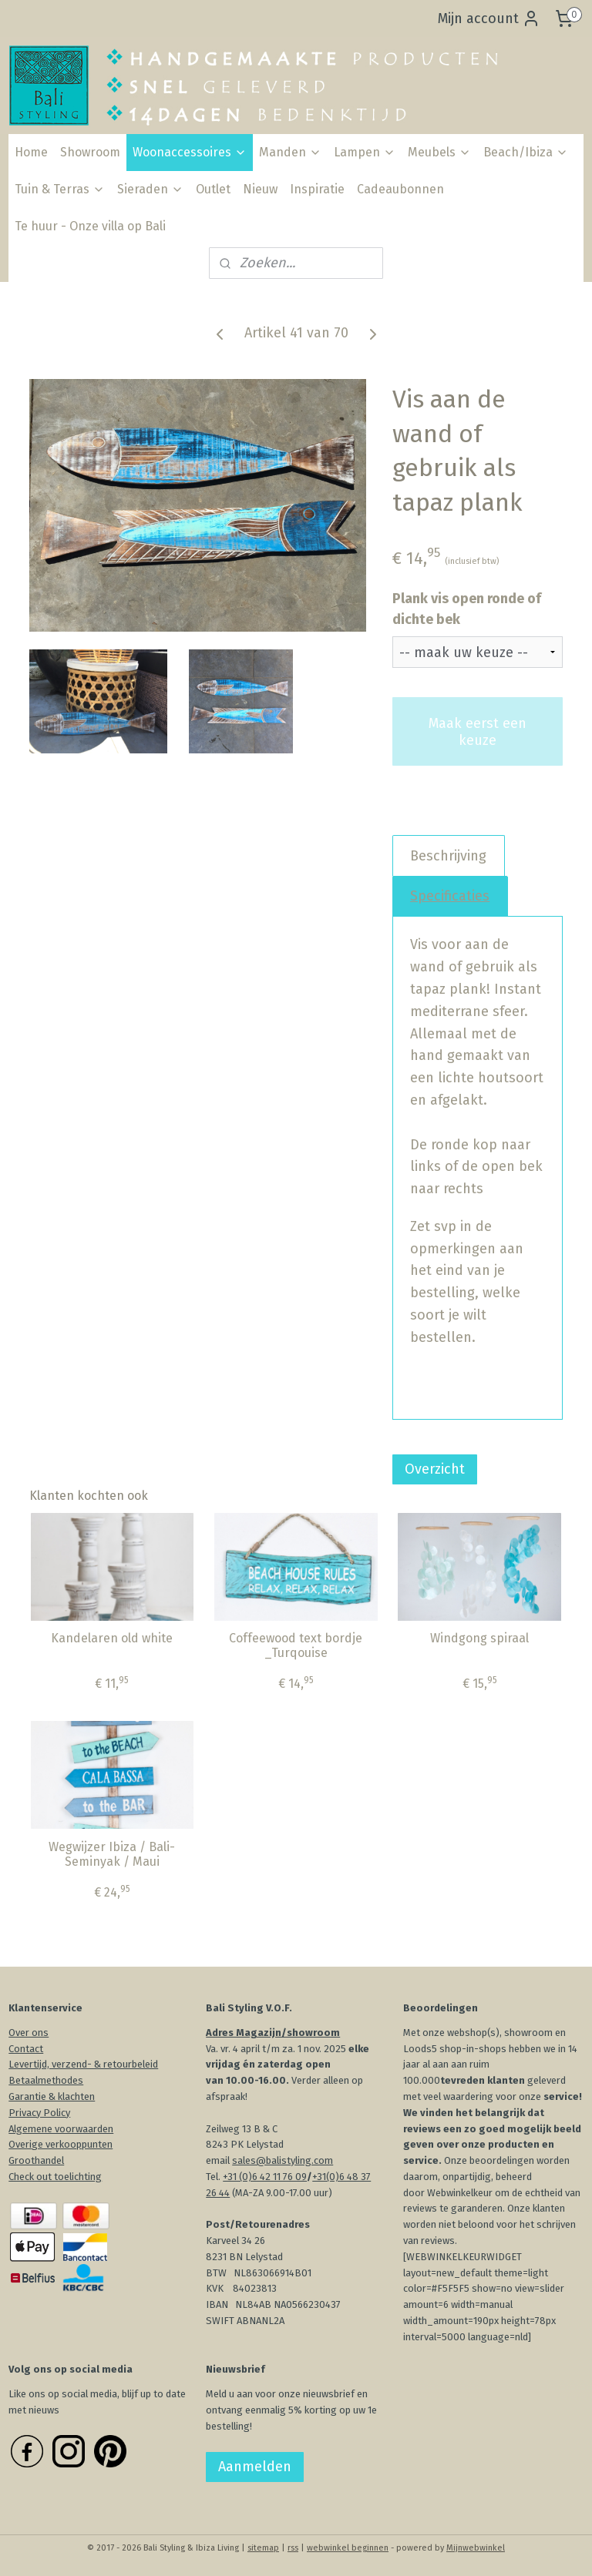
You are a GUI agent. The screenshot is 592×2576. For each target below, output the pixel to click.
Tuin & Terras (60, 189)
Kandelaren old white (112, 1638)
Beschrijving (448, 855)
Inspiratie (317, 189)
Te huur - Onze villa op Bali (90, 226)
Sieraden (150, 189)
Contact (25, 2048)
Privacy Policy (39, 2112)
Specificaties (449, 895)
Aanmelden (254, 2466)
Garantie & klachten (51, 2096)
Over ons (28, 2032)
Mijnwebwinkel (475, 2548)
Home (31, 152)
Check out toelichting (55, 2176)
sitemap (263, 2548)
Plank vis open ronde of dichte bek (466, 609)
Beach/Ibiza (525, 152)
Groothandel (36, 2160)
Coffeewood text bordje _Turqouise (295, 1645)
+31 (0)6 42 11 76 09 (265, 2176)
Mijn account (489, 18)
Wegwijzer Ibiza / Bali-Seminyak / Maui (112, 1853)
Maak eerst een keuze (477, 731)
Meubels (439, 152)
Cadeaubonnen (400, 189)
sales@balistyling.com (282, 2160)
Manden (290, 152)
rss (293, 2548)
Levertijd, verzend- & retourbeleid (83, 2064)
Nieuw (260, 189)
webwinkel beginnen (347, 2548)
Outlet (213, 189)
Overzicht (435, 1469)
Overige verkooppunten (60, 2144)
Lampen (364, 152)
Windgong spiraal (479, 1638)
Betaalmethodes (45, 2080)
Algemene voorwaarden (60, 2129)
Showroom (90, 152)
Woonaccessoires (190, 152)
